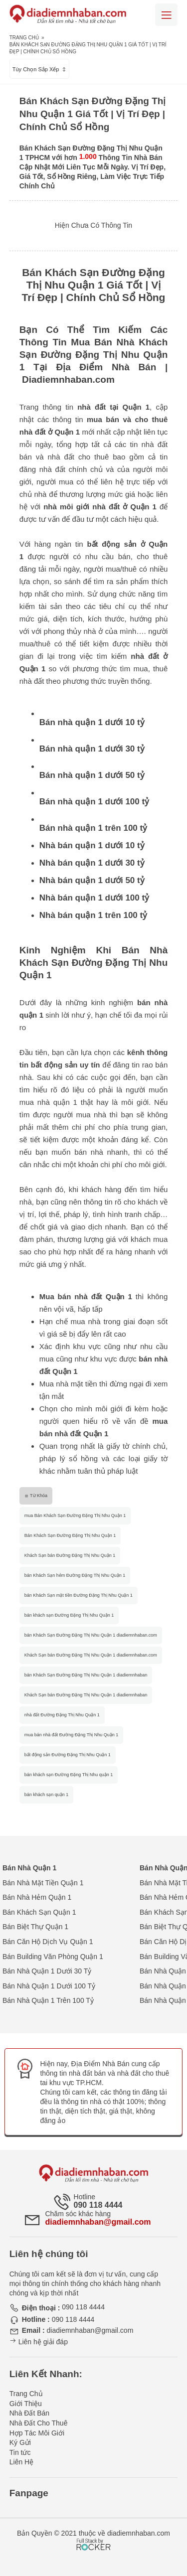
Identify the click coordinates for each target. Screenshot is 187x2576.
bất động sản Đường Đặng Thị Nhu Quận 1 (67, 1754)
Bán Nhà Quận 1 (29, 1868)
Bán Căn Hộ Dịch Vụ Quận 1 (47, 1942)
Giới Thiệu (25, 2404)
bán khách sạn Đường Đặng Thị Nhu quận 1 (68, 1774)
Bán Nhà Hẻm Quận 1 (36, 1897)
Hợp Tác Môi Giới (36, 2433)
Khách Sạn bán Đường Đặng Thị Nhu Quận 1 (69, 1555)
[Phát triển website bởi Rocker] (93, 2535)
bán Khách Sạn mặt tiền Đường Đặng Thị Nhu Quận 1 (78, 1595)
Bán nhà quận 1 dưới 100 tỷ (94, 801)
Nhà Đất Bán (29, 2413)
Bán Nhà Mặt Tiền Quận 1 (43, 1883)
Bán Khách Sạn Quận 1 (39, 1912)
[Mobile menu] (166, 14)
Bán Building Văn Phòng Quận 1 (52, 1957)
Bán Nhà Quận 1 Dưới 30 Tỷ (46, 1971)
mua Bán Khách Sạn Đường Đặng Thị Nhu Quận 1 (75, 1515)
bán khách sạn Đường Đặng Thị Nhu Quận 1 (69, 1615)
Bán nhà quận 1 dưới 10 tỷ (92, 722)
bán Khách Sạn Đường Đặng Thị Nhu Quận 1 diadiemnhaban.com (90, 1635)
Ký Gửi (20, 2442)
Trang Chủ (24, 37)
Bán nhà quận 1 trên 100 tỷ (93, 828)
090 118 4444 (98, 2205)
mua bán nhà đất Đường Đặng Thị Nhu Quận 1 (71, 1734)
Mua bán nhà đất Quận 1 (85, 1296)
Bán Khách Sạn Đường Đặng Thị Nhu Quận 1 (70, 1535)
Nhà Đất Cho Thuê (38, 2423)
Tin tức (20, 2452)
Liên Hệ (21, 2462)
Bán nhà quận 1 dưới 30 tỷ (92, 749)
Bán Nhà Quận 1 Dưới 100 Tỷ (48, 1986)
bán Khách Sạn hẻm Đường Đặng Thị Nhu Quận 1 (74, 1575)
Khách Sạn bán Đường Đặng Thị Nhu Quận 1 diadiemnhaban (86, 1694)
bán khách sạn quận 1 (46, 1794)
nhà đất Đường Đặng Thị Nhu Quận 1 (62, 1714)
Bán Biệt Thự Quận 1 (35, 1927)
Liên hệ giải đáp (38, 2342)
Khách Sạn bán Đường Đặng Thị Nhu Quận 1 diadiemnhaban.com (90, 1655)
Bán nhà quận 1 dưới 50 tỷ (92, 775)
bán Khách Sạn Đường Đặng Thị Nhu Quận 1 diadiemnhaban (86, 1674)
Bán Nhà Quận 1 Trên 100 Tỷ (48, 2000)
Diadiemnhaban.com (68, 379)
